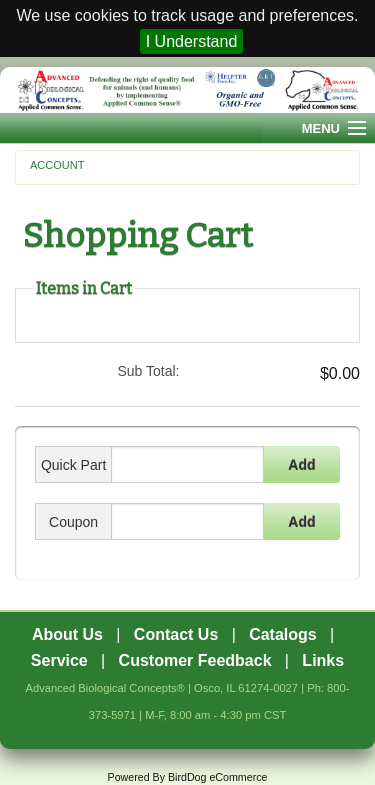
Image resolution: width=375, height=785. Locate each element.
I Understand (192, 41)
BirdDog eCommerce (218, 777)
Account (57, 165)
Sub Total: (148, 371)
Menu (321, 128)
